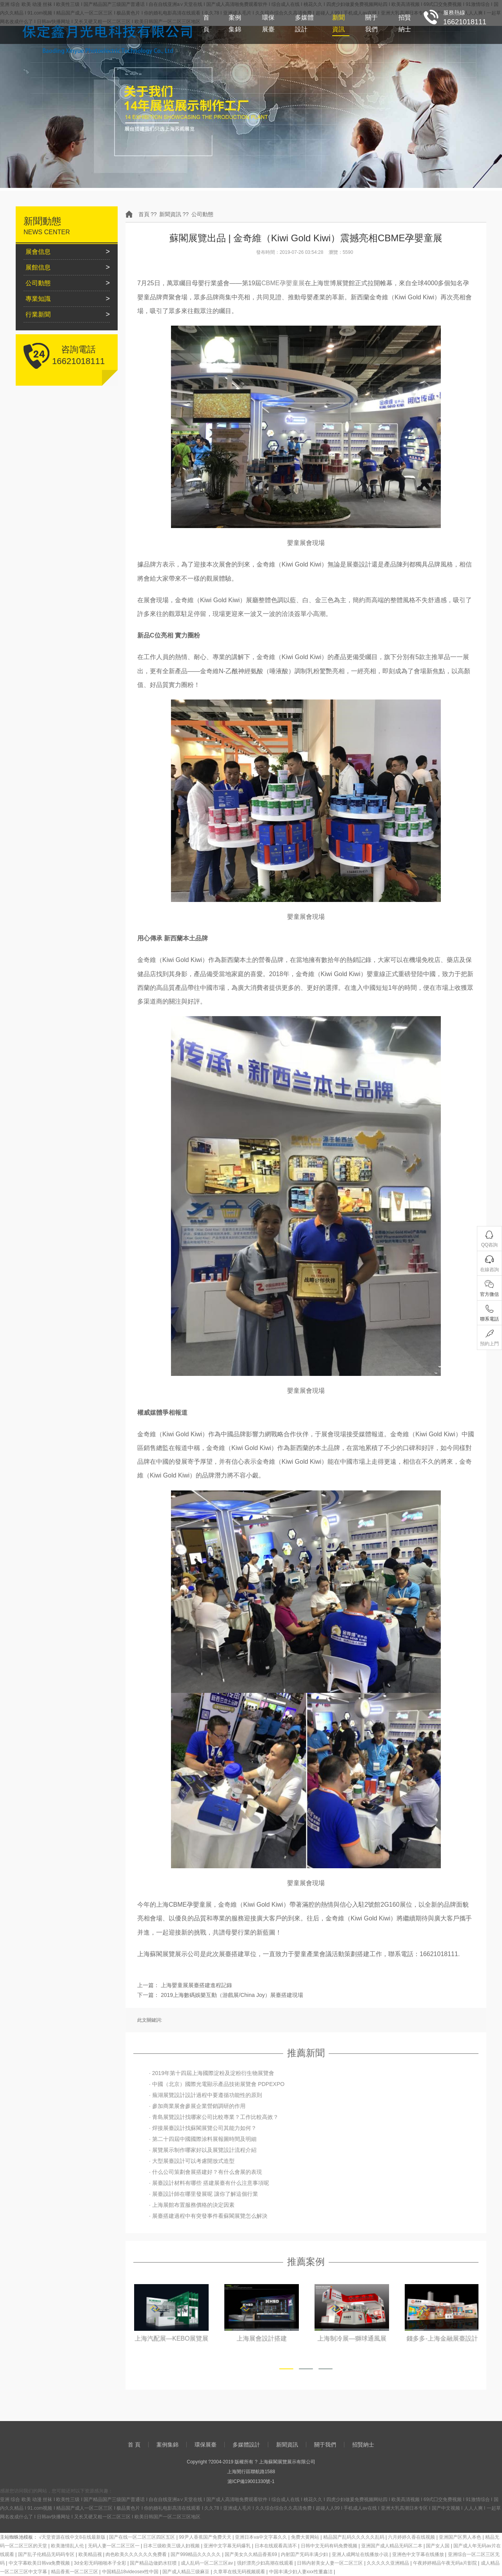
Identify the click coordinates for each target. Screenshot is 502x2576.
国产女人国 (438, 2546)
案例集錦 (235, 23)
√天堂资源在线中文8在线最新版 (73, 2537)
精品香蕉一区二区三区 (75, 2571)
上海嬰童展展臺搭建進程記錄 (196, 1985)
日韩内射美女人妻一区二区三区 (330, 2563)
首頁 (143, 214)
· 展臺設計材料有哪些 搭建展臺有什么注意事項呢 (209, 2183)
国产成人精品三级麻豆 (186, 2571)
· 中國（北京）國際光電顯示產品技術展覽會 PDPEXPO (216, 2084)
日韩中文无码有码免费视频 (329, 2546)
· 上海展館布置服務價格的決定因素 (192, 2205)
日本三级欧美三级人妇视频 (172, 2546)
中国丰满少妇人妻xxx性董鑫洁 (301, 2571)
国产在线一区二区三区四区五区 (142, 2537)
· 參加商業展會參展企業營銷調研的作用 (197, 2106)
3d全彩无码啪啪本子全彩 (100, 2563)
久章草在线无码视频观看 (239, 2571)
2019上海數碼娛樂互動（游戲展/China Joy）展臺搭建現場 (232, 1995)
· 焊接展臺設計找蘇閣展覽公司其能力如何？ (202, 2128)
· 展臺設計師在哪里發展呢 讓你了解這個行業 (203, 2194)
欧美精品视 (90, 2554)
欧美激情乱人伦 (68, 2546)
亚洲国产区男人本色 (460, 2537)
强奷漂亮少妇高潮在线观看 (266, 2563)
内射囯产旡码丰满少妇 (305, 2554)
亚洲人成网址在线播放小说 (360, 2554)
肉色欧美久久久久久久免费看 (136, 2554)
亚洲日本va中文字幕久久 (261, 2537)
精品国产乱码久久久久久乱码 (354, 2537)
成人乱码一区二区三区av (207, 2563)
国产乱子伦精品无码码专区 (47, 2554)
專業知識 (38, 298)
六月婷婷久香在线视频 (412, 2537)
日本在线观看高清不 (276, 2546)
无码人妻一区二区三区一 (114, 2546)
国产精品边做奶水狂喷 (154, 2563)
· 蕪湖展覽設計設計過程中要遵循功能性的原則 (205, 2095)
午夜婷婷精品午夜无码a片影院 (445, 2563)
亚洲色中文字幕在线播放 (418, 2554)
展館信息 (38, 267)
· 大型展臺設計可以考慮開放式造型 (192, 2161)
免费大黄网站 (305, 2537)
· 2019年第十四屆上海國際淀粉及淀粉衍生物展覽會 (211, 2073)
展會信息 (38, 251)
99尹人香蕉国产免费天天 (206, 2537)
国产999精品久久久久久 (196, 2554)
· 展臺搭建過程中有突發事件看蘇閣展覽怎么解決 (208, 2216)
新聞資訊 (338, 23)
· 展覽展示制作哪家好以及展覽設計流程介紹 (202, 2150)
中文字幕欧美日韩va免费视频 (40, 2563)
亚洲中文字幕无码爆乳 (228, 2546)
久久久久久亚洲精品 (388, 2563)
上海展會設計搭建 (351, 2338)
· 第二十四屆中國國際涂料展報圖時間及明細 (202, 2139)
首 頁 (206, 23)
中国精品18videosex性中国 (131, 2571)
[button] (286, 2368)
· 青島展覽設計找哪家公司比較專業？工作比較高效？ (213, 2117)
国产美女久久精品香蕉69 (251, 2554)
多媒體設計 (304, 23)
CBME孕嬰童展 (283, 283)
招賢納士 (404, 23)
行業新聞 (38, 314)
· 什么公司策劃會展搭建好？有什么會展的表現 (205, 2172)
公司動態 (202, 214)
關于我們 (371, 23)
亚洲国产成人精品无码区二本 (392, 2546)
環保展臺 (268, 23)
